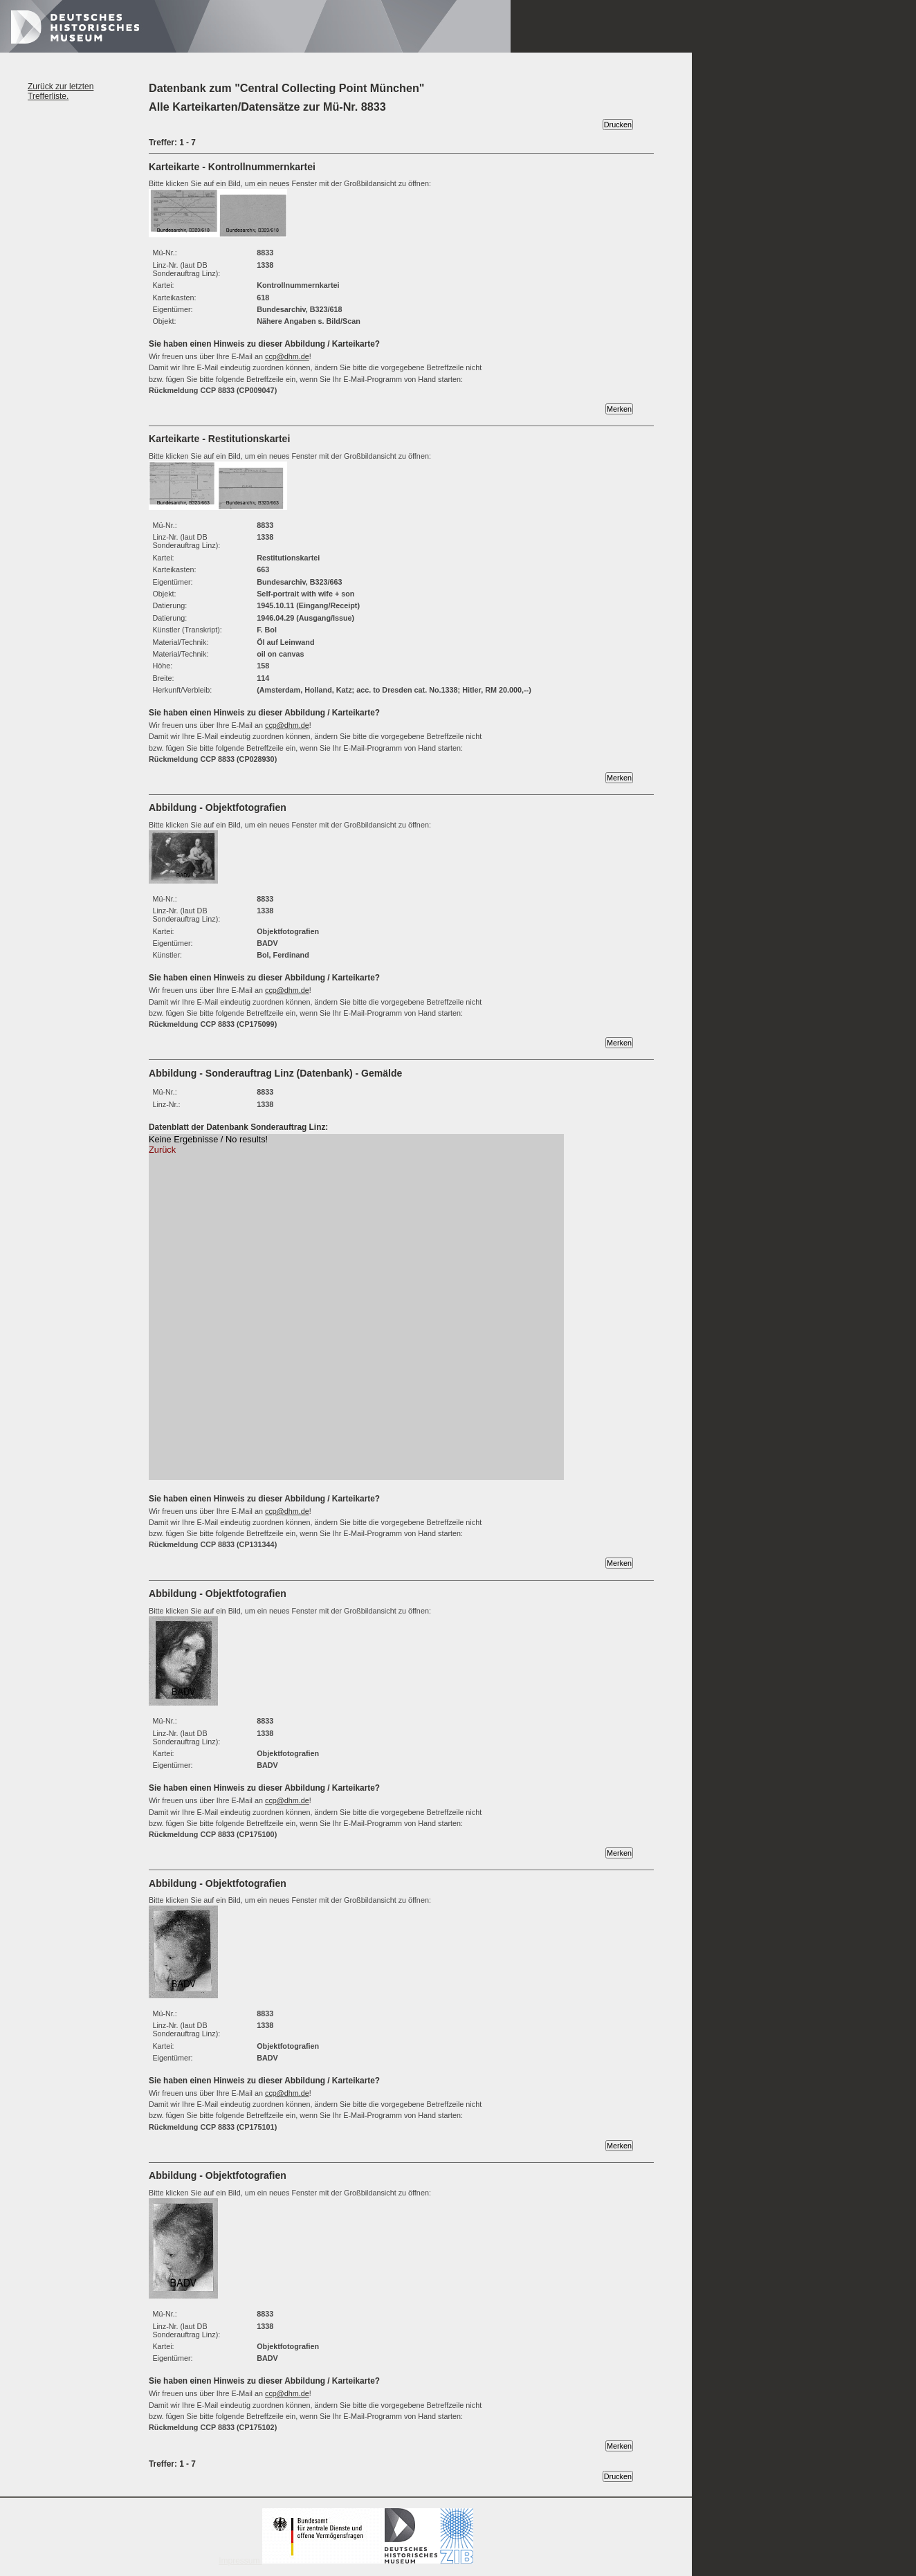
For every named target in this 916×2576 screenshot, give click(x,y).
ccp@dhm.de (287, 356)
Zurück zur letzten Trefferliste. (60, 91)
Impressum (346, 2561)
